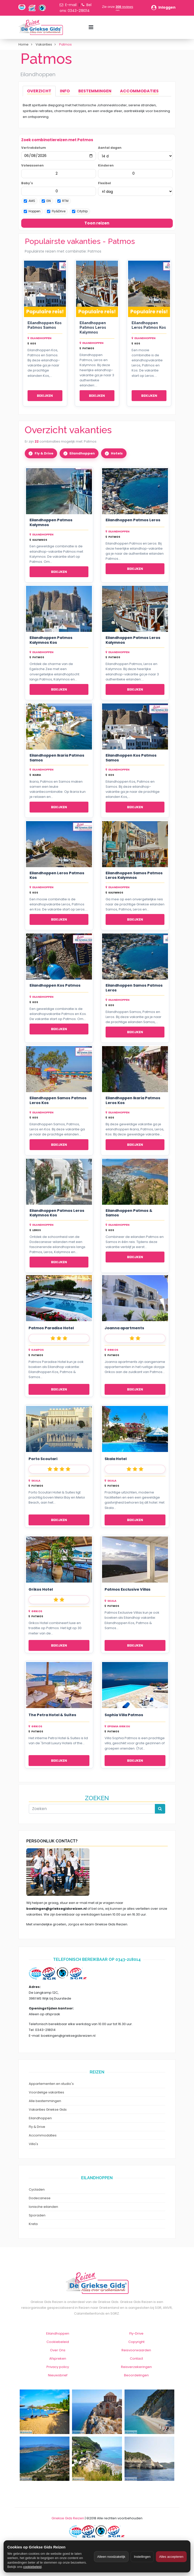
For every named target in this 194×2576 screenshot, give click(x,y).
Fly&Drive (56, 211)
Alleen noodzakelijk (111, 2557)
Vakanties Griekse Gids (48, 2109)
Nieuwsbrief (57, 2375)
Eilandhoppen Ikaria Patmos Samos (57, 758)
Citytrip (80, 211)
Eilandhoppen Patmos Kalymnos (51, 522)
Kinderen (106, 165)
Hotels (117, 453)
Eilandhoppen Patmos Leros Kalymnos (93, 328)
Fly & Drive (44, 453)
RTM (62, 201)
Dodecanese (40, 2198)
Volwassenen (32, 165)
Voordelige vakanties (46, 2092)
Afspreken (57, 2358)
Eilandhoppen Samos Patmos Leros (134, 988)
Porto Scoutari (43, 1459)
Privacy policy (57, 2366)
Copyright (136, 2341)
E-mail (71, 4)
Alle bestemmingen (45, 2101)
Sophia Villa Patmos (124, 1715)
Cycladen (37, 2189)
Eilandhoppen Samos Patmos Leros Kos (58, 1100)
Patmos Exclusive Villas (128, 1589)
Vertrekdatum (33, 148)
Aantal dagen (110, 148)
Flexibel (104, 183)
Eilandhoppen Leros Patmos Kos (149, 325)
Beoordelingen (136, 2375)
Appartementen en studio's (51, 2083)
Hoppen (32, 211)
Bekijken (45, 395)
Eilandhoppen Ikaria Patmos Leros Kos (133, 1100)
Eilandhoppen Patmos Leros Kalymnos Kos (57, 1213)
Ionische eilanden (43, 2206)
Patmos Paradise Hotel (51, 1328)
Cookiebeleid (57, 2341)
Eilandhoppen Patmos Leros (133, 520)
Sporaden (37, 2215)
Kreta (33, 2223)
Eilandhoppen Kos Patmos (55, 985)
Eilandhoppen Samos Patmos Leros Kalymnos (134, 875)
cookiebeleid (32, 2567)
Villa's (33, 2144)
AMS (29, 201)
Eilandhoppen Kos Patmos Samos (45, 325)
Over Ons (57, 2350)
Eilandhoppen (82, 453)
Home (23, 44)
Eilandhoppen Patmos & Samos (129, 1213)
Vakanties (44, 44)
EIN (46, 201)
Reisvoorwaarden (136, 2350)
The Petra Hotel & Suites (52, 1715)
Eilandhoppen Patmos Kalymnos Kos (51, 640)
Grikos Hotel (41, 1589)
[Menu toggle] (91, 27)
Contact (136, 2358)
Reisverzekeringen (136, 2366)
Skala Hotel (116, 1459)
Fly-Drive (136, 2333)
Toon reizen (96, 223)
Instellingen (142, 2557)
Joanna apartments (124, 1328)
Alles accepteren (171, 2557)
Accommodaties (43, 2135)
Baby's (27, 183)
